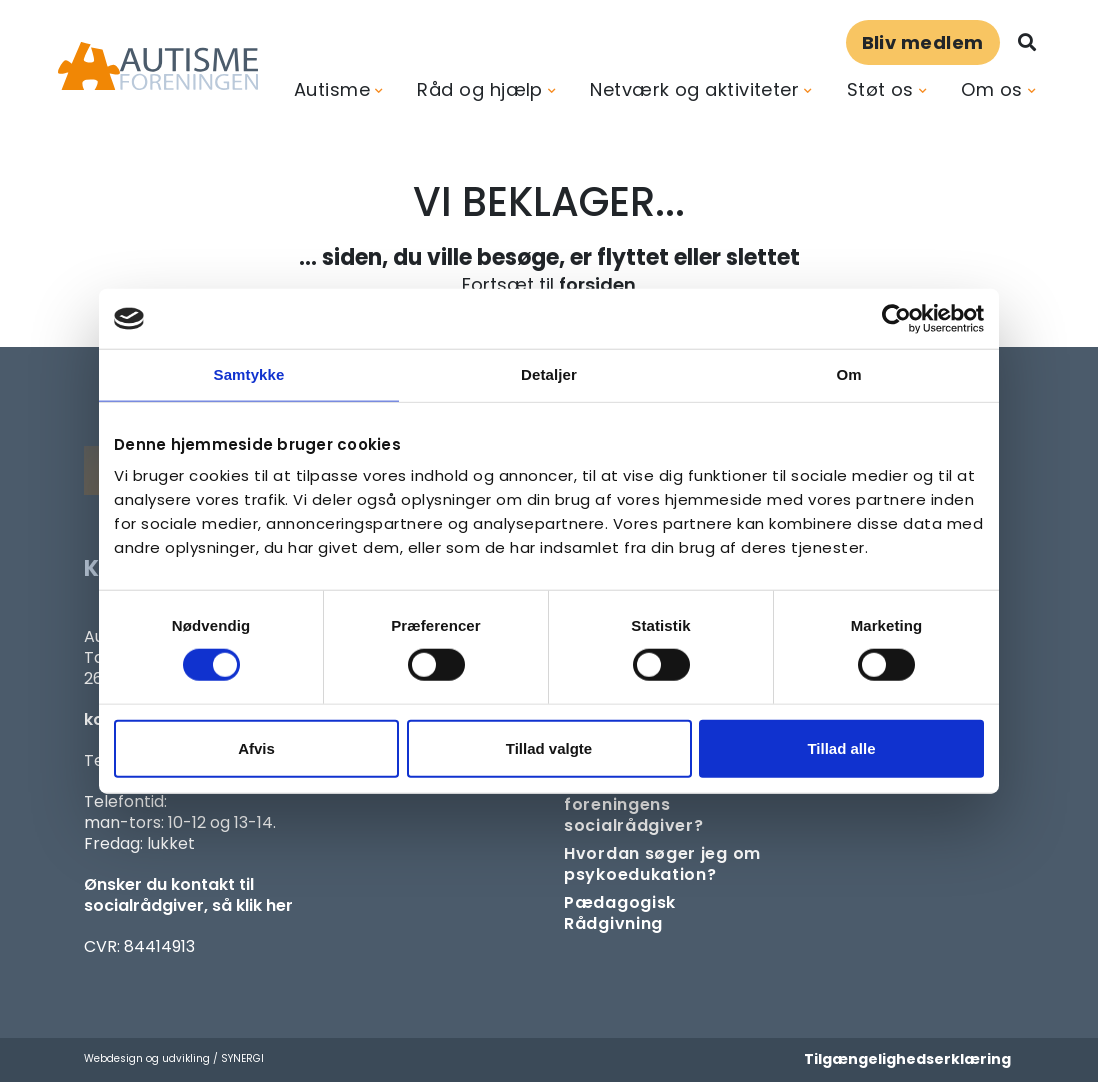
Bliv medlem (923, 42)
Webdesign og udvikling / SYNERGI (174, 1058)
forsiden (597, 284)
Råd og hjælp (479, 89)
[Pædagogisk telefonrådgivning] (669, 913)
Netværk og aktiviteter (694, 89)
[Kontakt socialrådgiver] (669, 804)
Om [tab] (848, 374)
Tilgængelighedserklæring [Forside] (907, 1059)
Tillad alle (841, 747)
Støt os (880, 89)
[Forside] (158, 66)
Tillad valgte (549, 747)
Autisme (332, 89)
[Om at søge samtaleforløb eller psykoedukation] (669, 864)
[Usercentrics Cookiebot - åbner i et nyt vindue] (896, 319)
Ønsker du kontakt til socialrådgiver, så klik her (188, 895)
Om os (991, 89)
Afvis (256, 747)
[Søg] (1027, 42)
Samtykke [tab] (249, 374)
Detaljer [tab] (549, 374)
